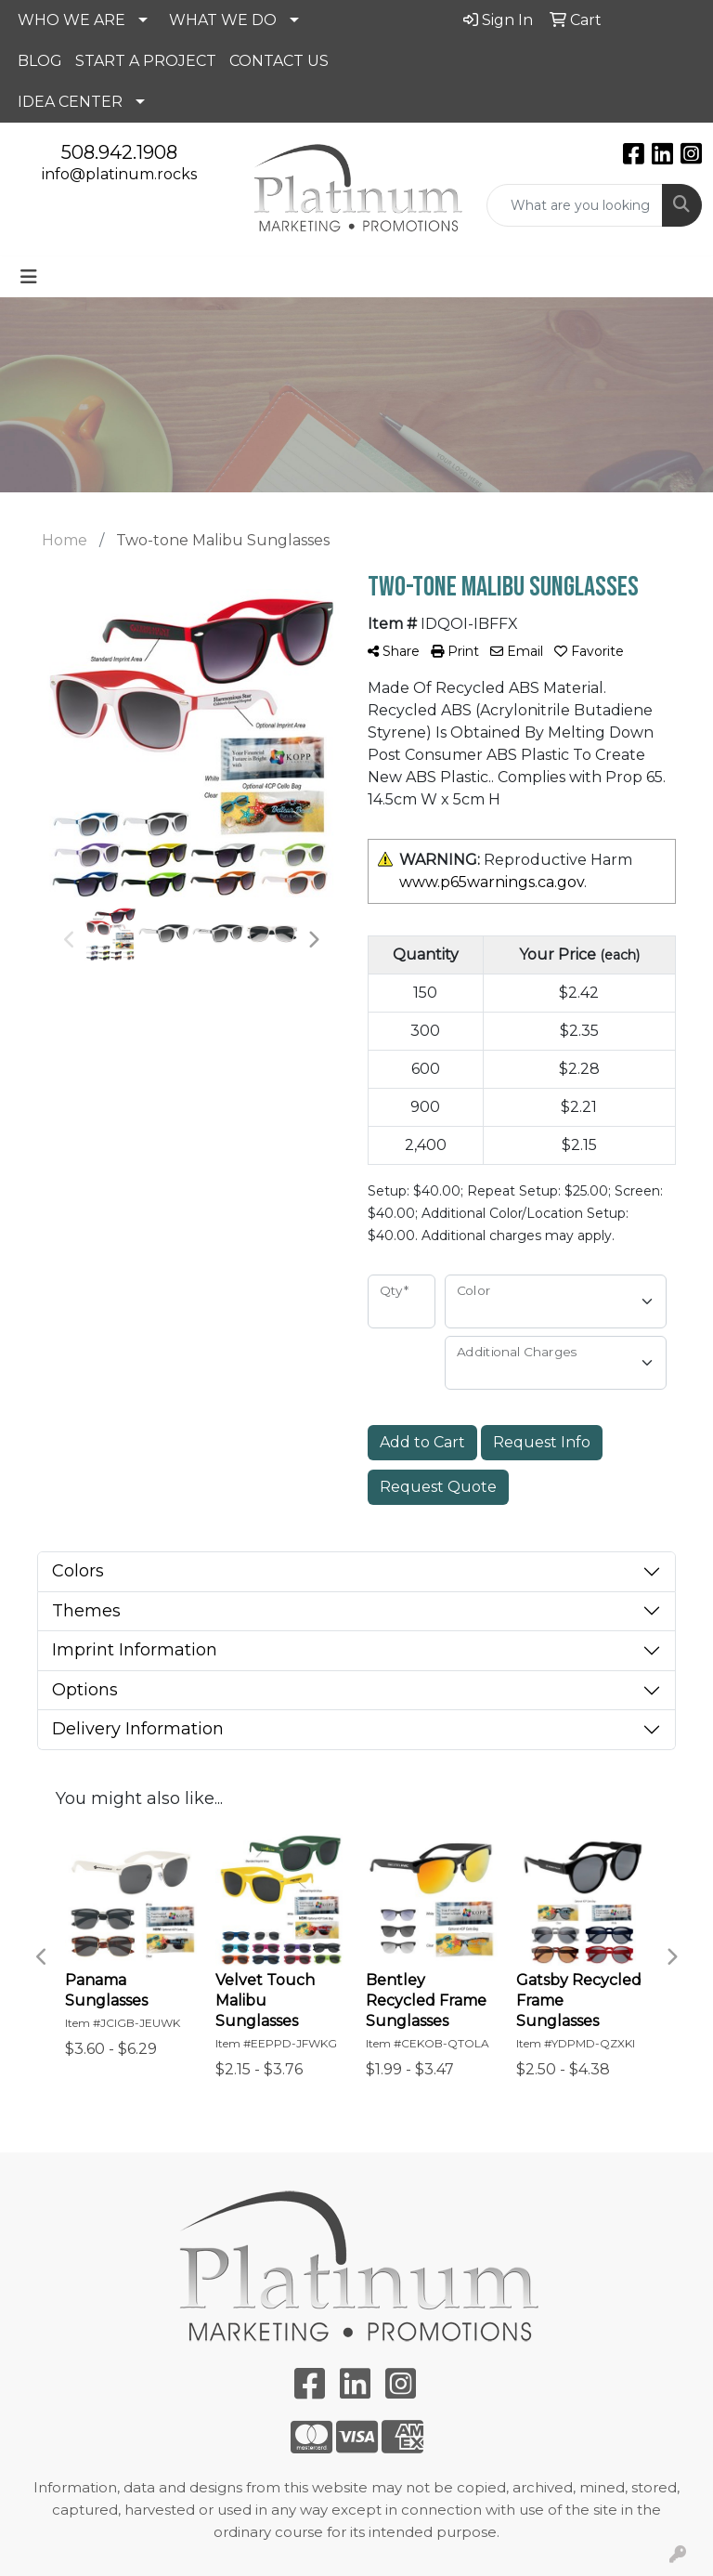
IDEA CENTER (70, 102)
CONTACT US (279, 61)
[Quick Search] (574, 205)
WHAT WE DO (223, 20)
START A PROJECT (145, 61)
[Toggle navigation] (28, 277)
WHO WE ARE (71, 20)
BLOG (40, 61)
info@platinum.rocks (119, 174)
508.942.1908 (119, 152)
